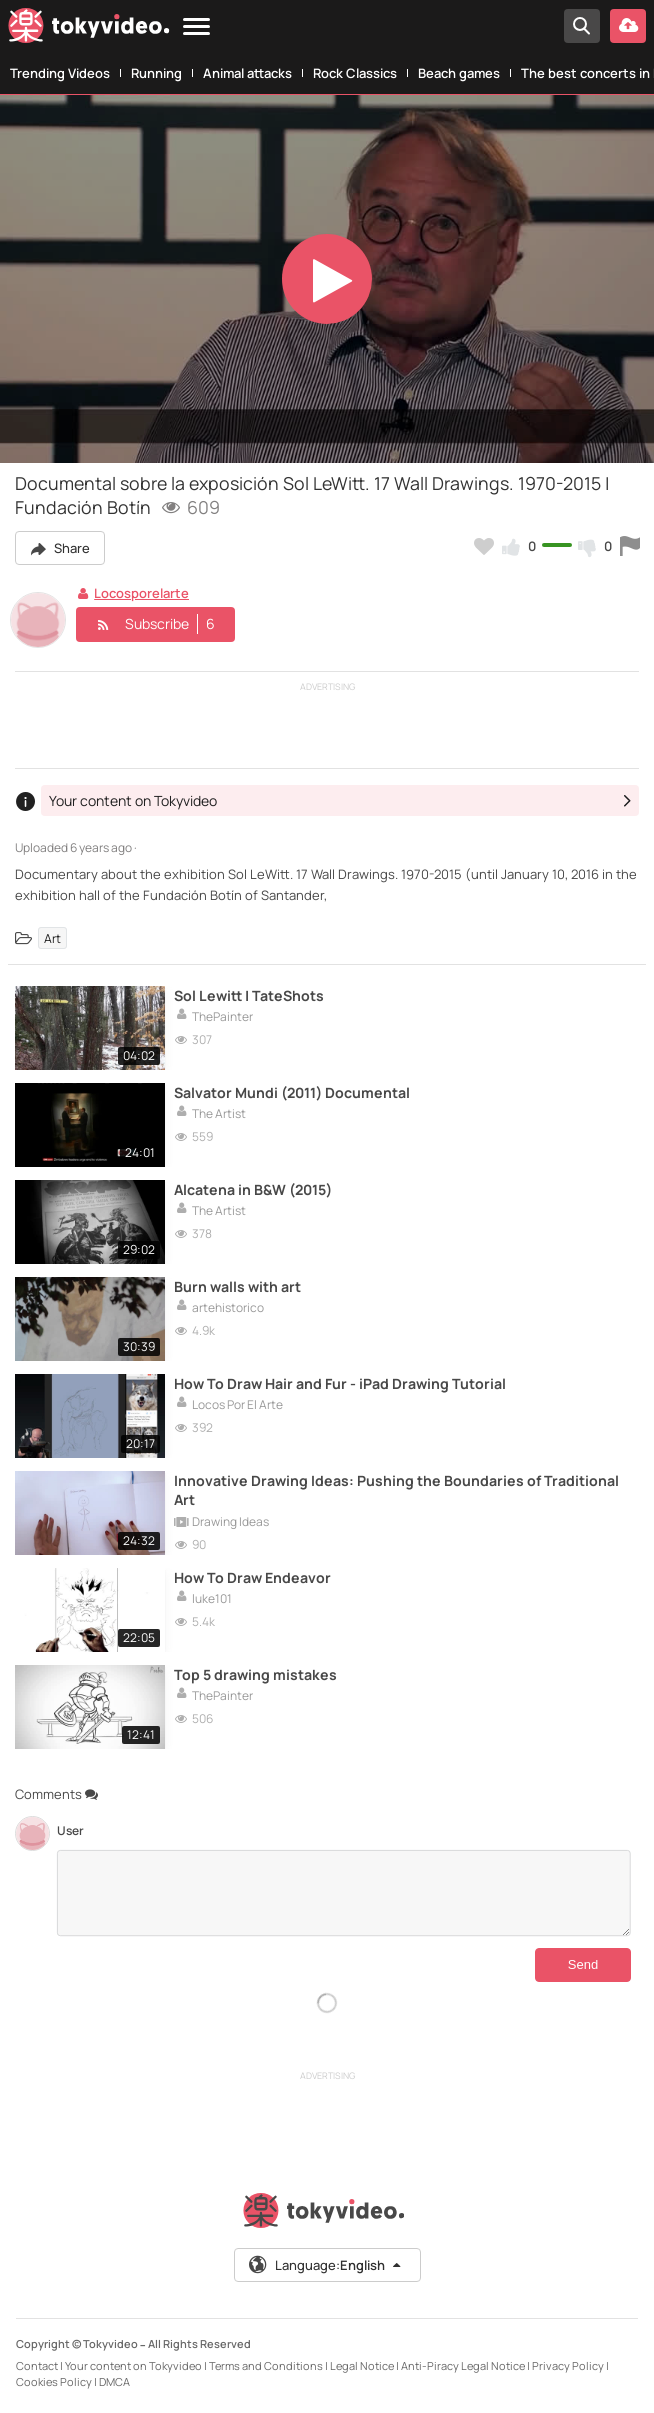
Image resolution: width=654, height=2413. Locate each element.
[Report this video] (630, 546)
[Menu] (196, 27)
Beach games (459, 73)
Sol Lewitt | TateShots (249, 995)
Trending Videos (60, 73)
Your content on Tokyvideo (133, 2365)
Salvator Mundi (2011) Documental (292, 1092)
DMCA (114, 2381)
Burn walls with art (237, 1286)
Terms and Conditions (266, 2365)
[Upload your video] (628, 26)
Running (156, 73)
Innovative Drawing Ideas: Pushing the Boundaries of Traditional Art (396, 1490)
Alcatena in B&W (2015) (253, 1189)
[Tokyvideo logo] (89, 29)
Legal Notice (362, 2365)
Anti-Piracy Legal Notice (463, 2365)
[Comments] (344, 1893)
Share (60, 548)
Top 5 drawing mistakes (255, 1674)
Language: (326, 2265)
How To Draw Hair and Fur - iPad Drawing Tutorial (340, 1383)
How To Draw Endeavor (252, 1577)
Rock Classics (355, 73)
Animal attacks (247, 73)
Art (52, 938)
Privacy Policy (568, 2365)
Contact (37, 2365)
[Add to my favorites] (484, 546)
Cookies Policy (54, 2381)
